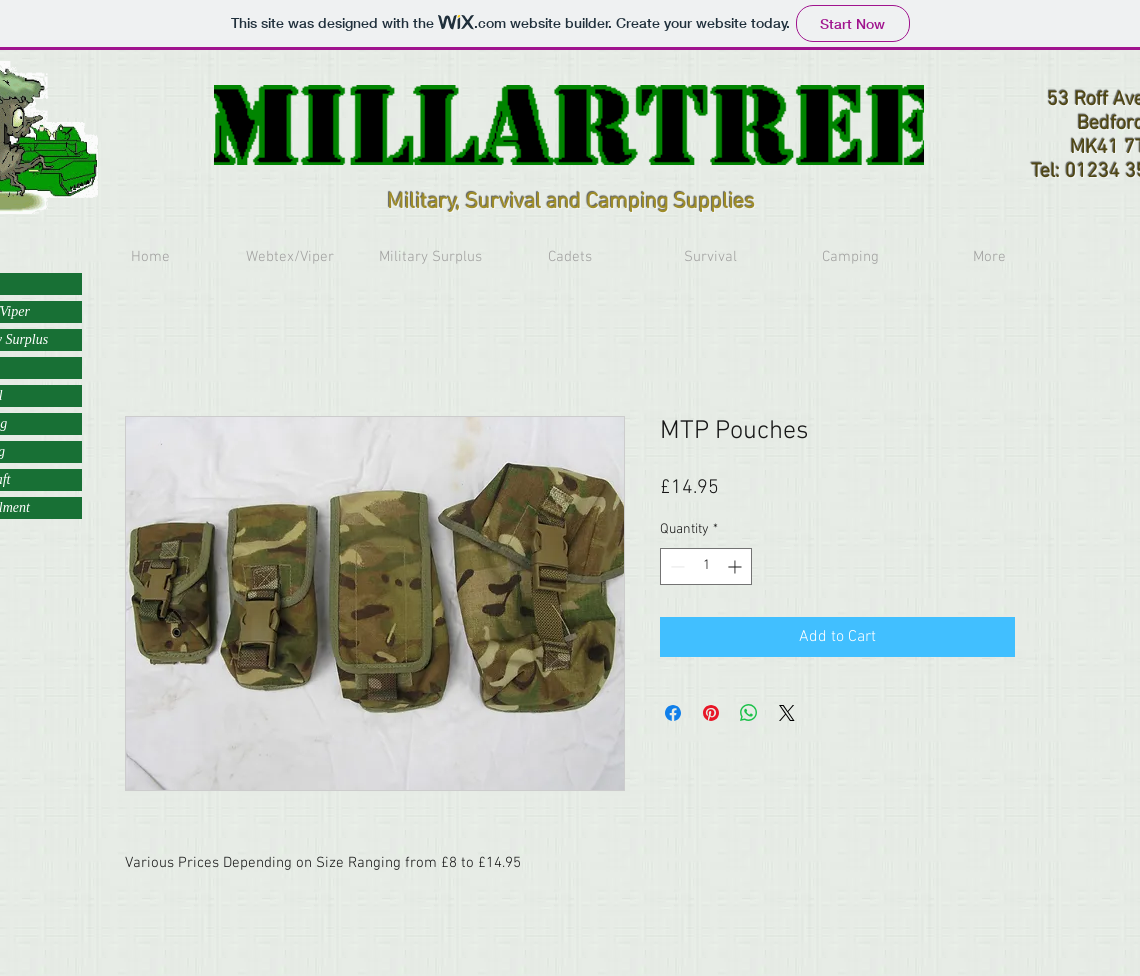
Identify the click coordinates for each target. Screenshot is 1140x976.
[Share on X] (787, 713)
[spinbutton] (706, 566)
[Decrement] (675, 566)
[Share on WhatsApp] (749, 713)
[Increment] (736, 566)
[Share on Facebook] (673, 713)
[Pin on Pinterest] (711, 713)
